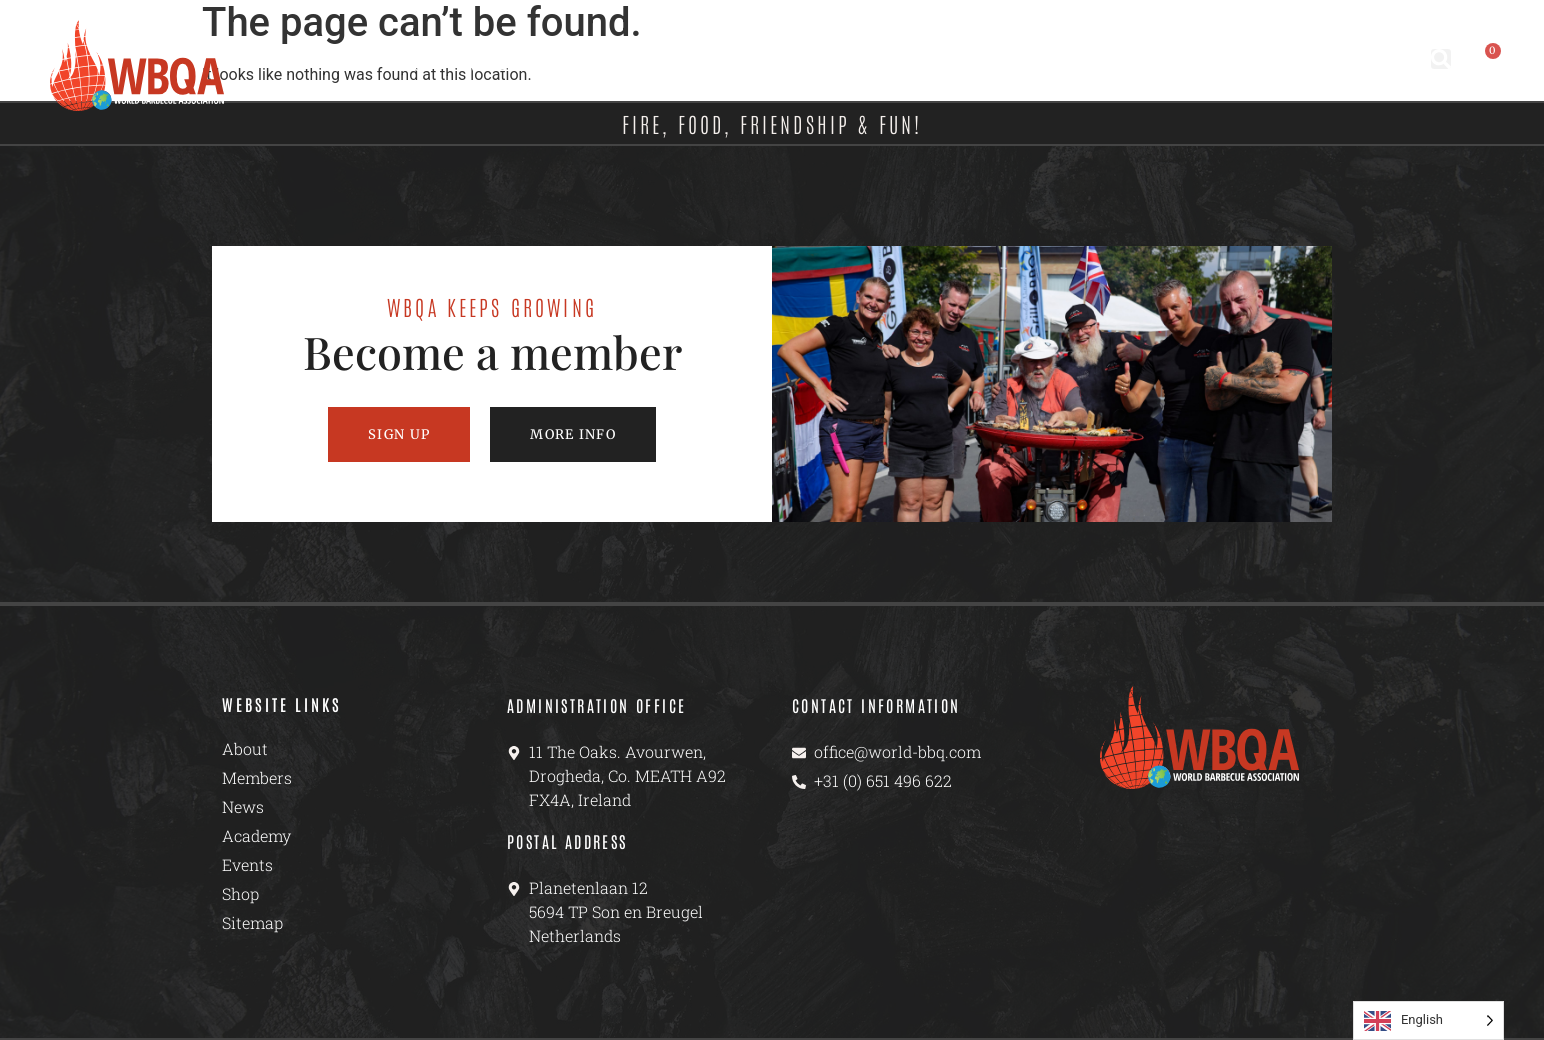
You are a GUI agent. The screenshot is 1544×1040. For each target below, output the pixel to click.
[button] (1441, 59)
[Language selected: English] (1428, 1020)
